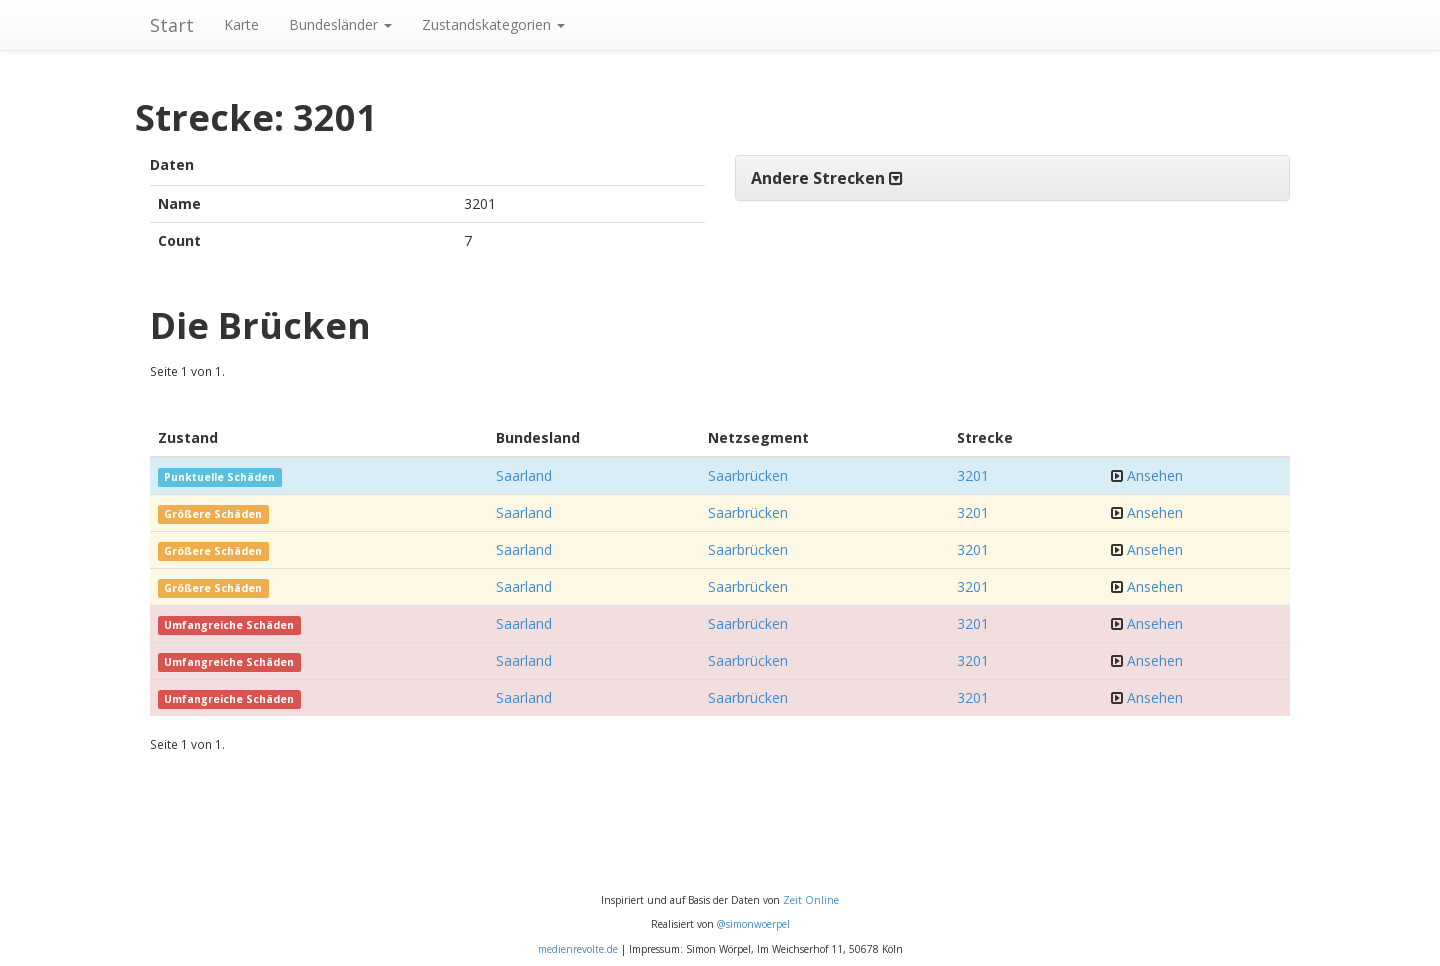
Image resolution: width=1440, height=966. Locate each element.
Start (172, 25)
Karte (241, 24)
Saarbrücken (748, 475)
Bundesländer (340, 24)
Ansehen (1155, 475)
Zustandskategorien (493, 24)
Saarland (524, 475)
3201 (973, 475)
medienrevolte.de (578, 949)
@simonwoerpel (753, 924)
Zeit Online (811, 900)
